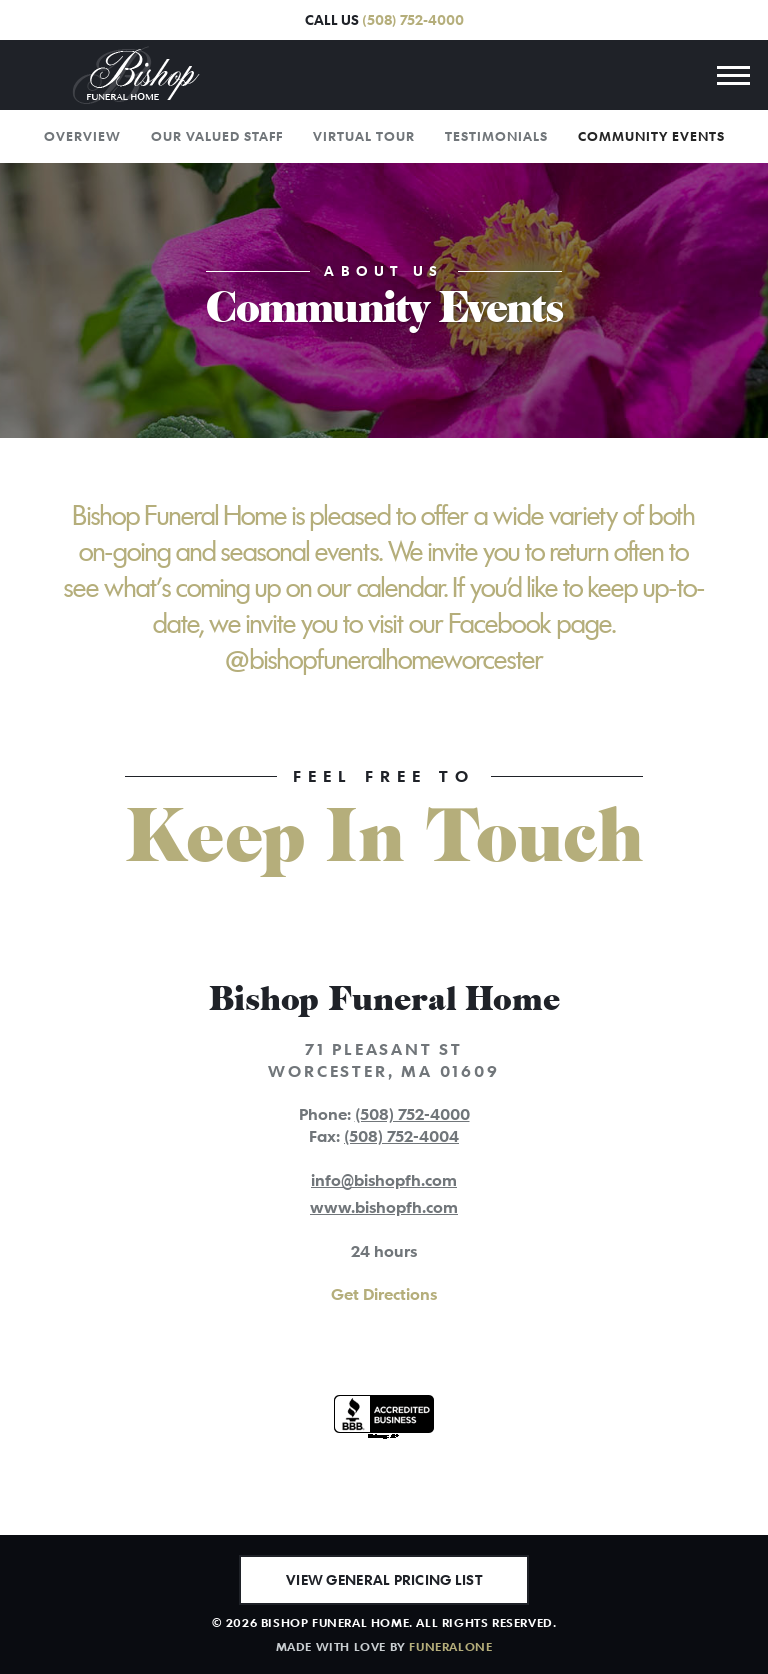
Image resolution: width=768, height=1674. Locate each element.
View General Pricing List (384, 1579)
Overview (82, 136)
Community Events (651, 136)
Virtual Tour (364, 136)
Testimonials (496, 136)
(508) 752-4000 (413, 19)
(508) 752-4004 (401, 1136)
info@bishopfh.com (384, 1180)
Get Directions (384, 1294)
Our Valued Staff (217, 136)
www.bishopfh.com (384, 1207)
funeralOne (450, 1646)
